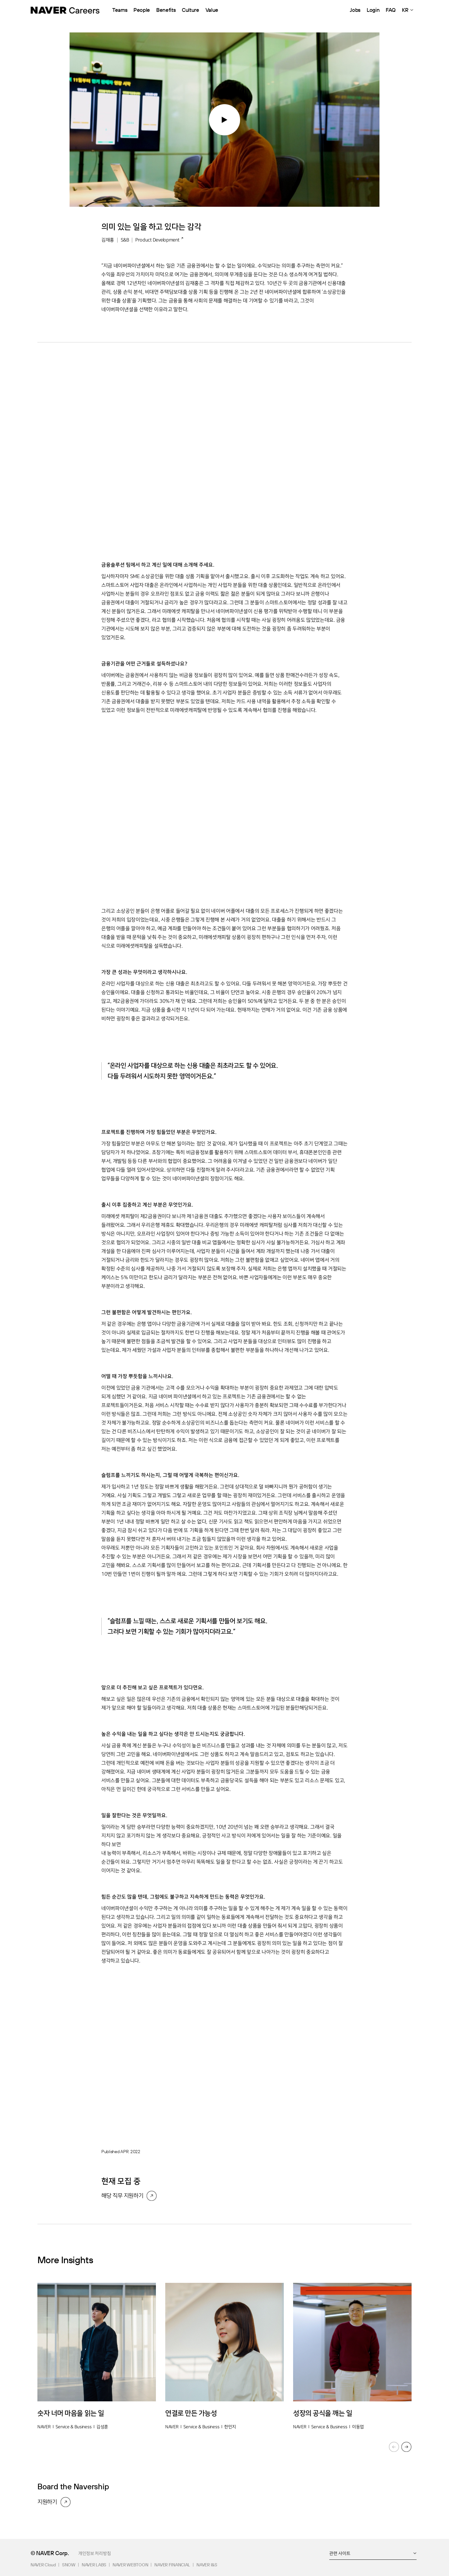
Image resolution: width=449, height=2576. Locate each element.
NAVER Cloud (43, 2565)
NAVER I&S (206, 2565)
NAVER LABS (94, 2565)
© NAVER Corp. (50, 2553)
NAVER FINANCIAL (172, 2565)
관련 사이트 (339, 2553)
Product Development (157, 240)
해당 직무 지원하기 (122, 2196)
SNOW (68, 2565)
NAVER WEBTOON (130, 2565)
